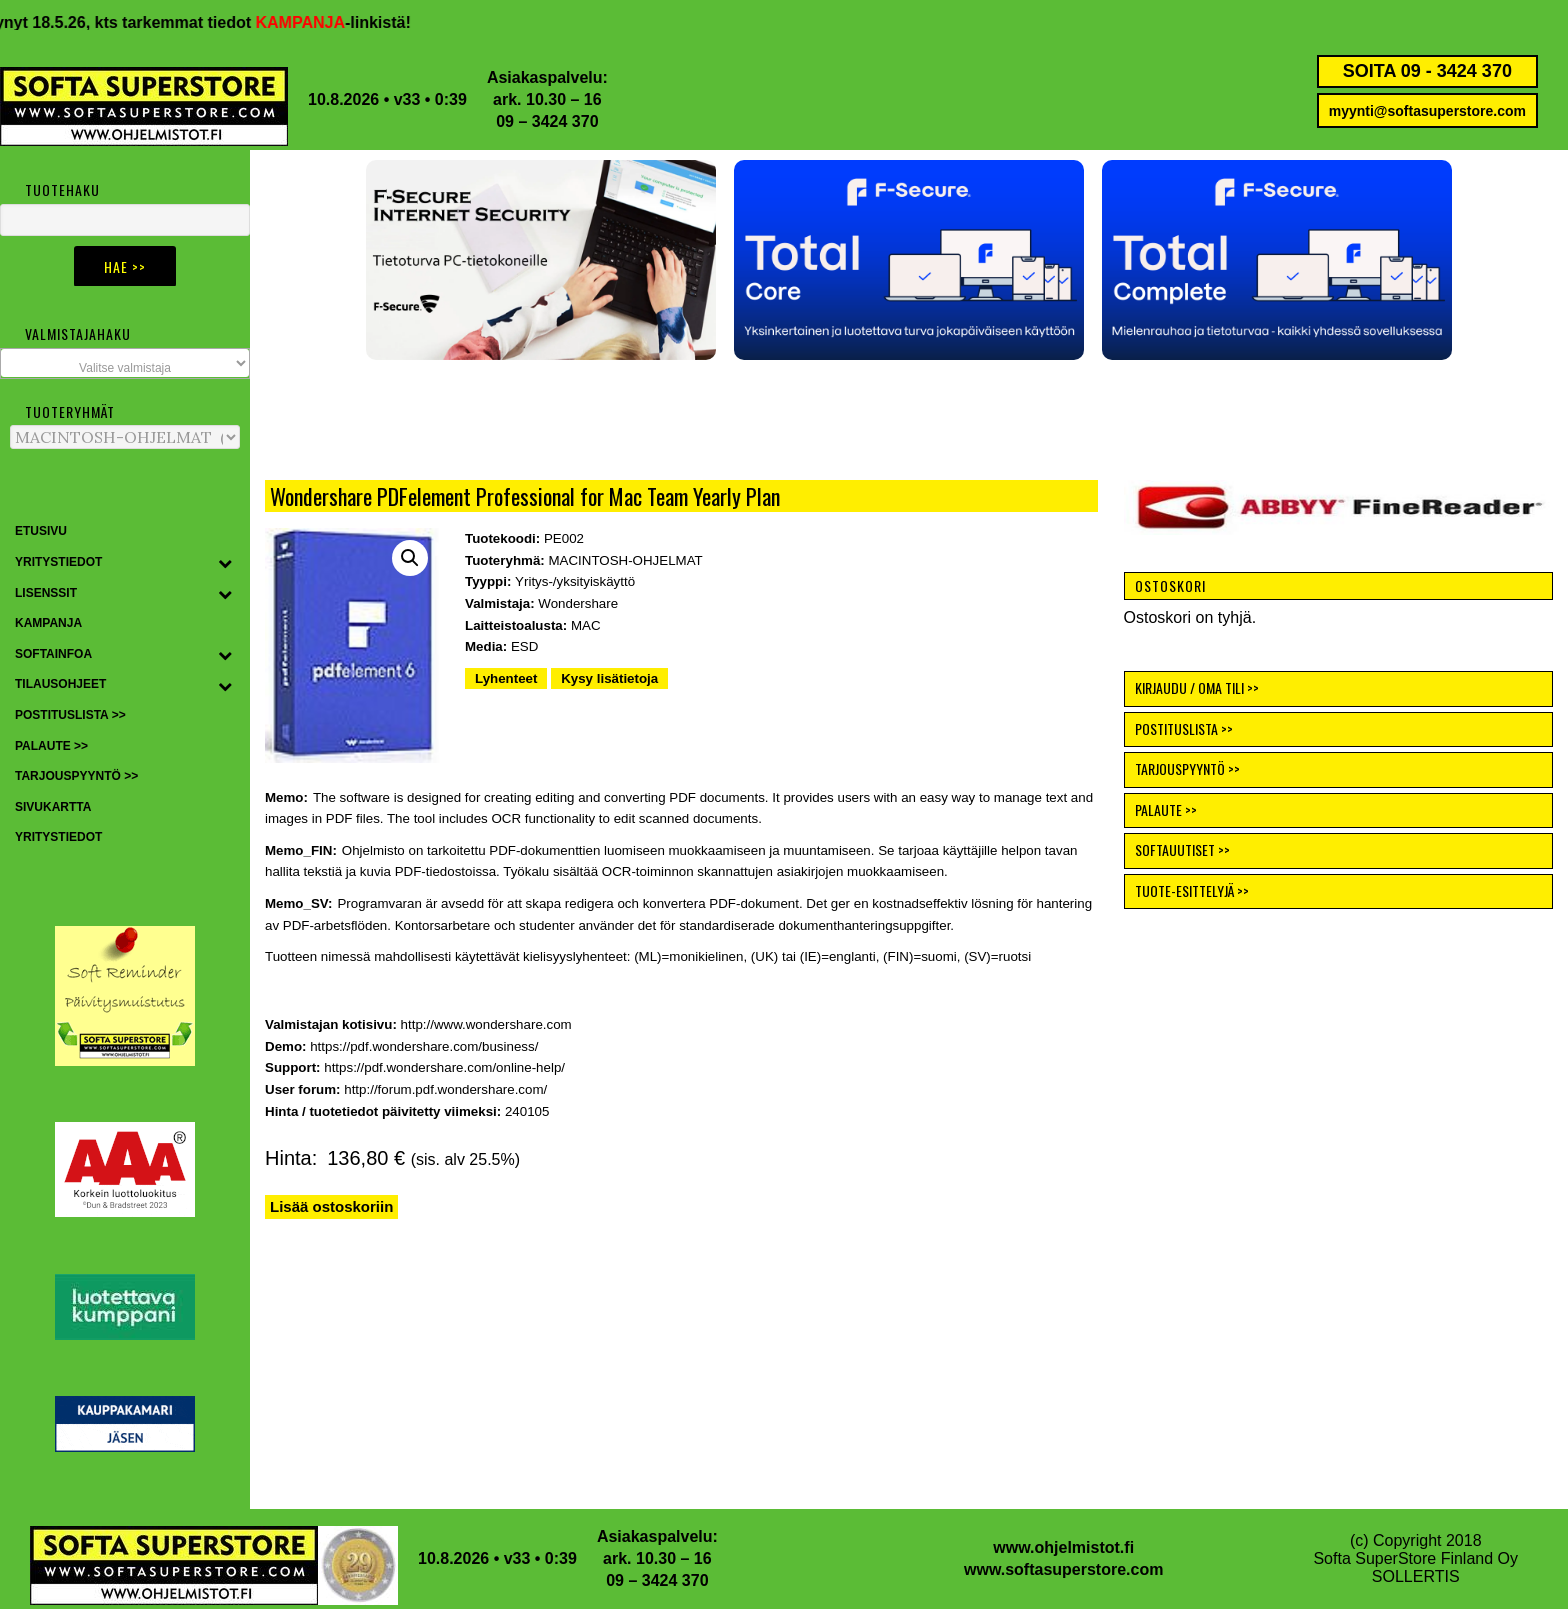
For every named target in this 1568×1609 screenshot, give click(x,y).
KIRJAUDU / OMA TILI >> (1197, 687)
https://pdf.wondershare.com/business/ (424, 1046)
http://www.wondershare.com (486, 1024)
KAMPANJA (325, 22)
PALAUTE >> (1166, 809)
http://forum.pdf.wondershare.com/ (445, 1089)
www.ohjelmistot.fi (1063, 1547)
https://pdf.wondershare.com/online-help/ (444, 1067)
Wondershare (578, 603)
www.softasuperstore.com (1063, 1569)
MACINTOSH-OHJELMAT (625, 560)
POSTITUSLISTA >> (1184, 728)
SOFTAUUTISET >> (1182, 849)
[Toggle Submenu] (225, 563)
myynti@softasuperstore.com (1427, 111)
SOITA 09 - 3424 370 (1427, 71)
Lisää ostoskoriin (331, 1206)
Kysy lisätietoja (609, 678)
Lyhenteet (506, 678)
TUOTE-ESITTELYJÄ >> (1192, 890)
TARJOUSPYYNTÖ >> (1187, 768)
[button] (909, 260)
